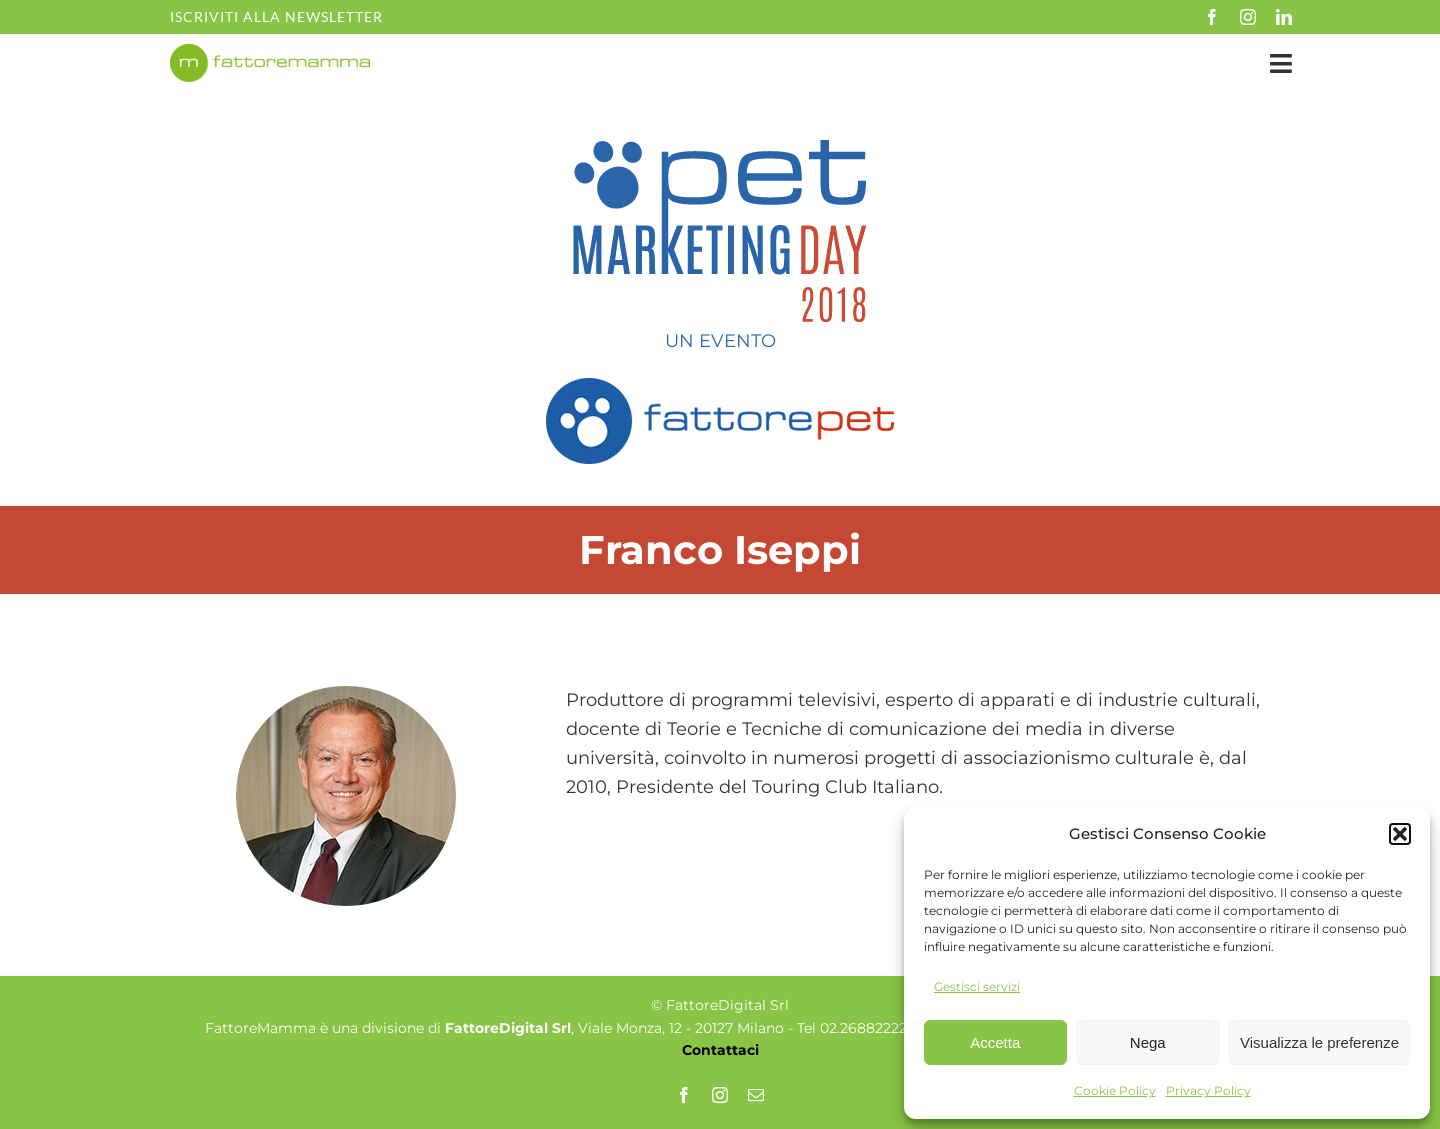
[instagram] (1248, 17)
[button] (1400, 834)
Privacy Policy (1208, 1090)
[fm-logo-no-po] (270, 53)
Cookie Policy (1115, 1090)
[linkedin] (1284, 17)
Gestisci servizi (977, 986)
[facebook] (1212, 17)
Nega (1148, 1042)
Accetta (995, 1042)
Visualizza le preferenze (1319, 1042)
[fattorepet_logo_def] (720, 385)
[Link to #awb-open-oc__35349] (1281, 63)
